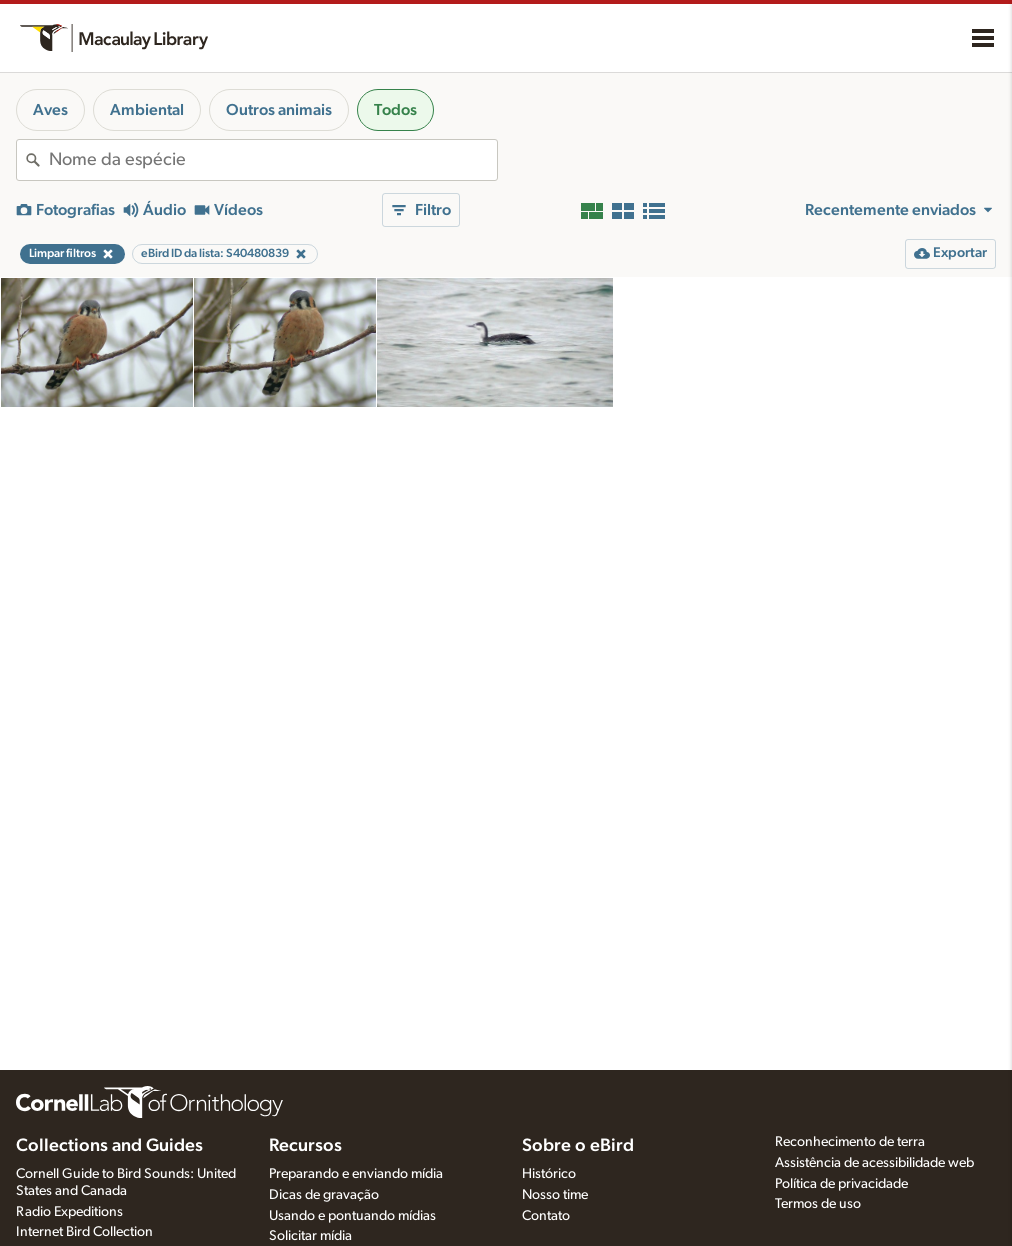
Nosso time (555, 1195)
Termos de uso (818, 1204)
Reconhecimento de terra (850, 1142)
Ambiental (147, 110)
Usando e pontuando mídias (352, 1216)
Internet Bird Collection (84, 1232)
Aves (50, 110)
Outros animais (279, 110)
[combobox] (273, 160)
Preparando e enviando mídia (356, 1174)
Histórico (549, 1174)
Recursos (305, 1146)
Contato (546, 1216)
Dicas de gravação (324, 1195)
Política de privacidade (841, 1184)
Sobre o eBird (578, 1146)
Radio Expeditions (69, 1212)
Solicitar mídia (310, 1236)
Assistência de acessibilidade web (874, 1163)
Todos (395, 110)
